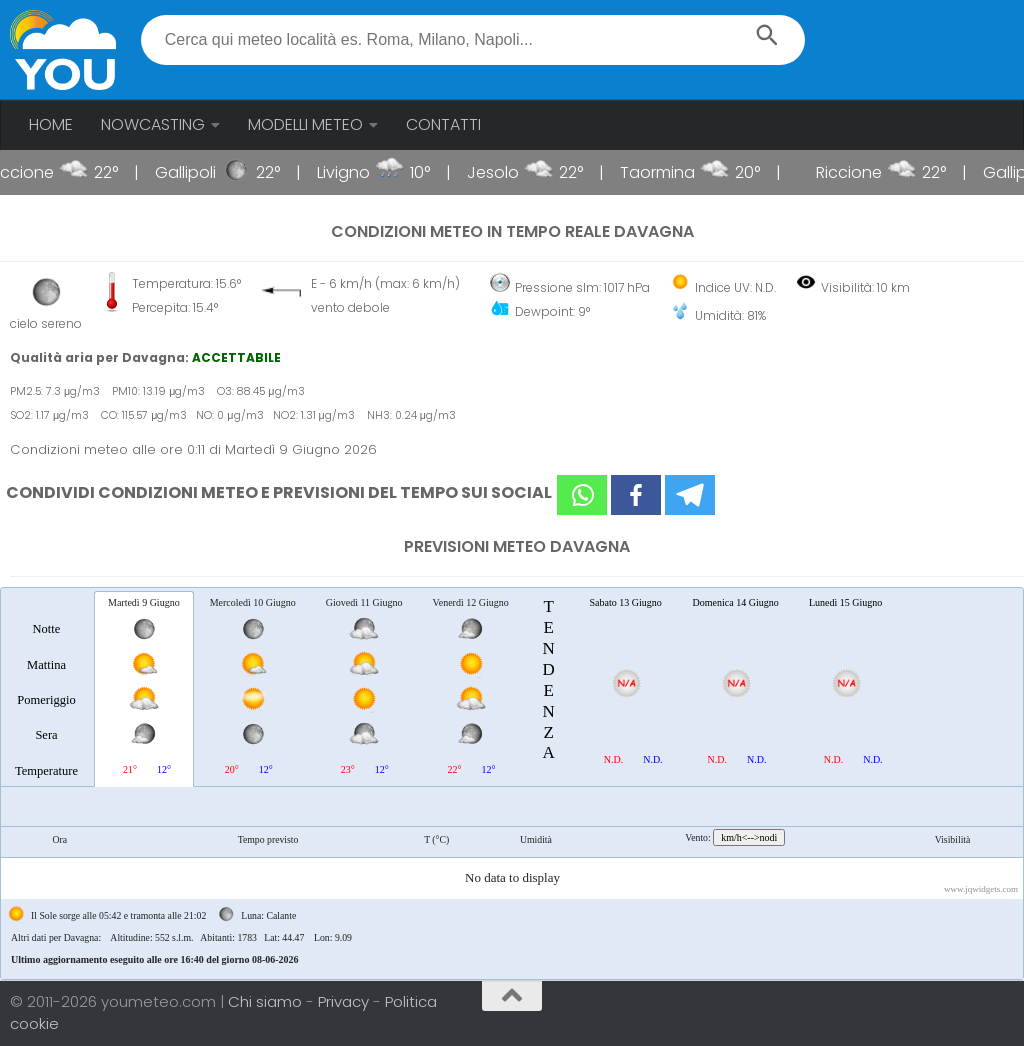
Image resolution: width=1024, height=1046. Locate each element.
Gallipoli (200, 172)
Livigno (358, 172)
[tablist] (512, 783)
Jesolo (508, 172)
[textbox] (473, 40)
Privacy (345, 1001)
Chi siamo (267, 1001)
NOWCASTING (153, 124)
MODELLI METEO (305, 124)
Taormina (672, 172)
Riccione (36, 172)
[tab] (46, 688)
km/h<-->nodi (749, 837)
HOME (51, 124)
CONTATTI (443, 124)
